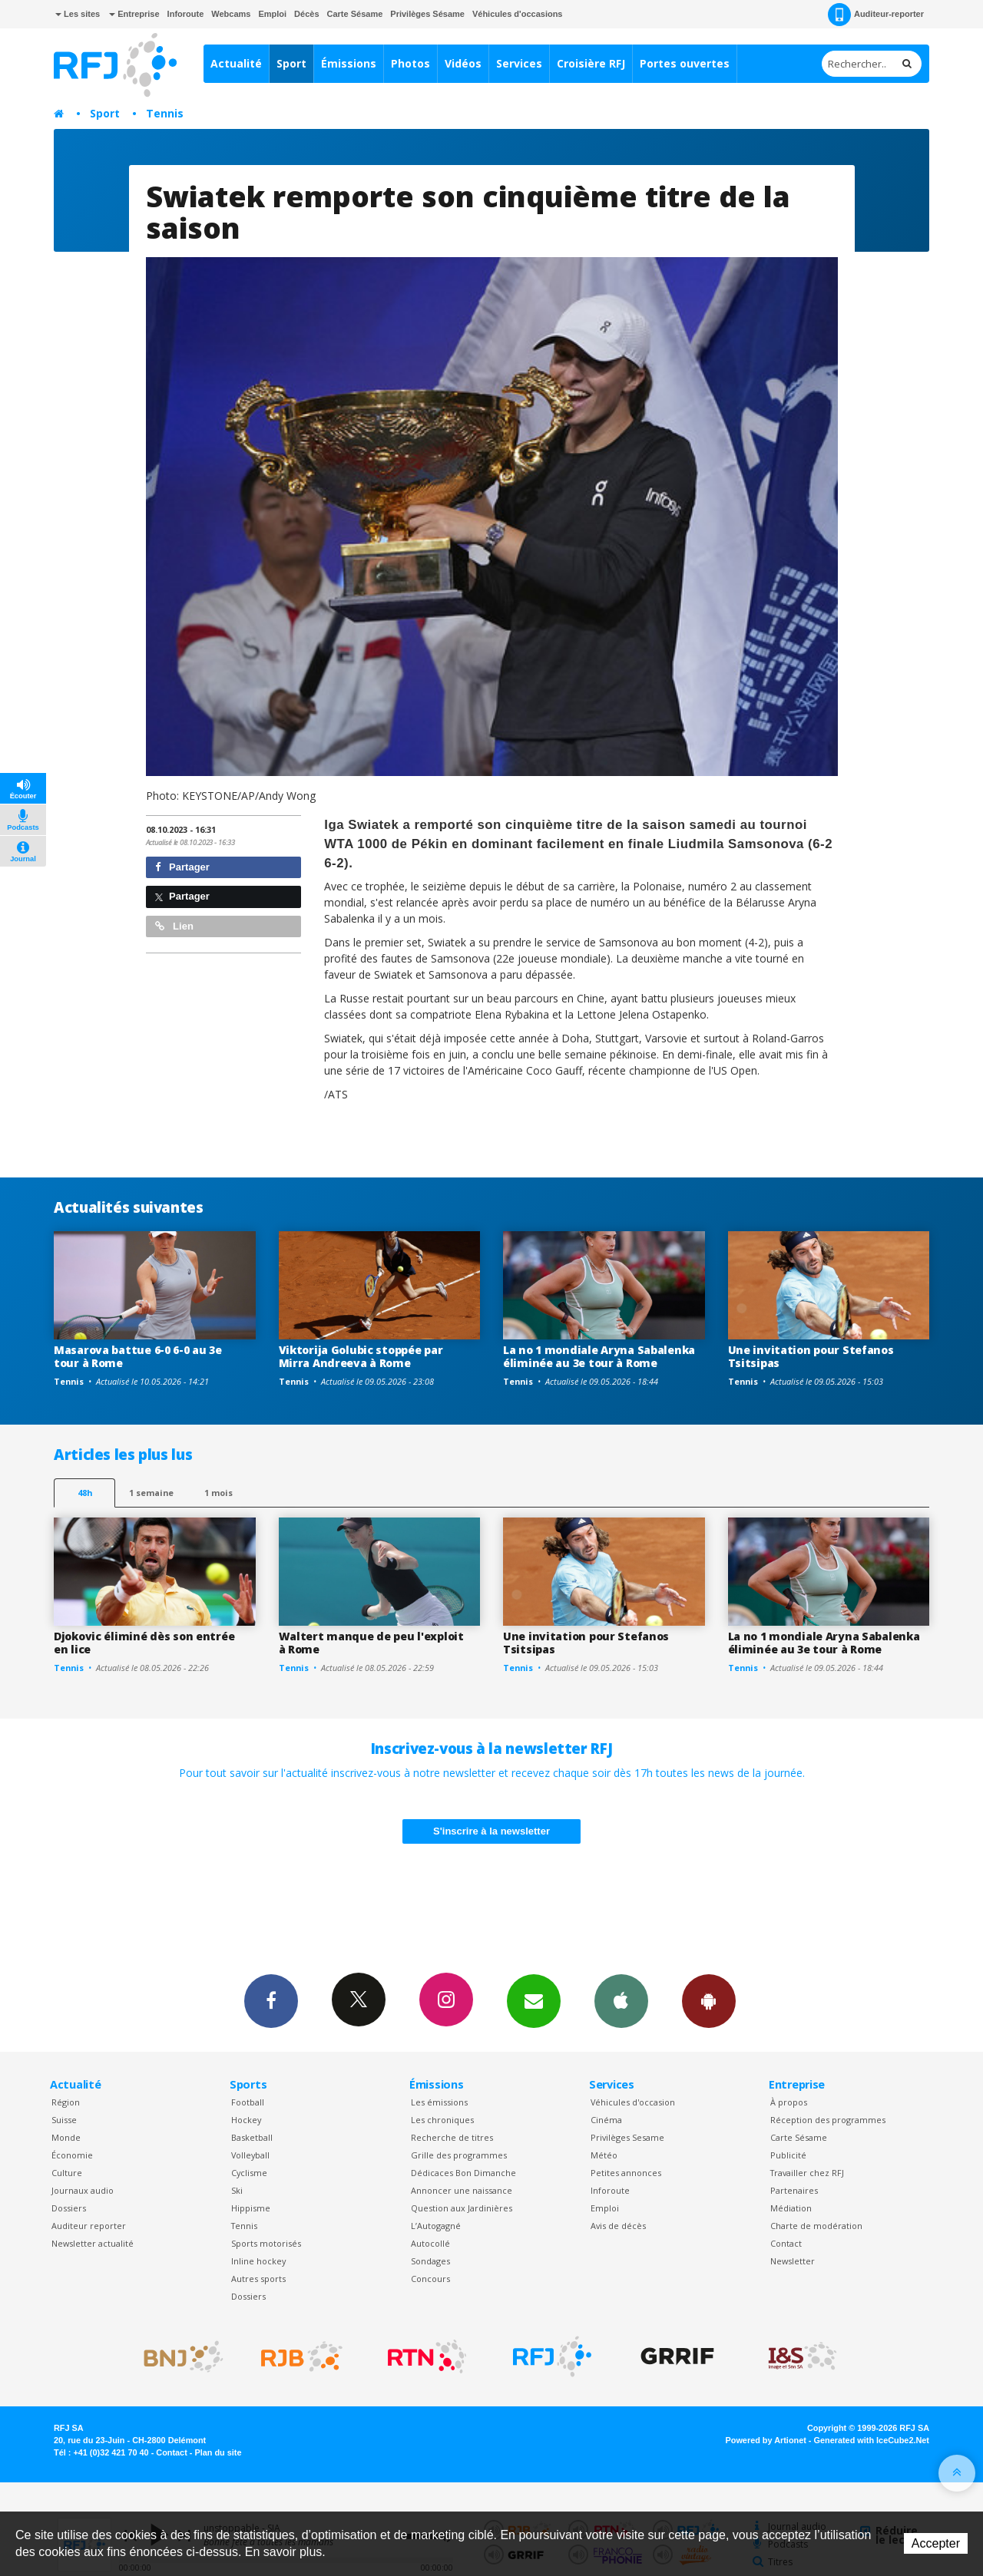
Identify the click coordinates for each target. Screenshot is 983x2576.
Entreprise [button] (134, 13)
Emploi (272, 13)
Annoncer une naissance (461, 2190)
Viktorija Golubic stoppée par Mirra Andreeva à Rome (361, 1356)
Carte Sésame (355, 13)
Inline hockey (258, 2261)
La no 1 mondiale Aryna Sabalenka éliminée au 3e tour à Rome (599, 1356)
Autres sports (258, 2279)
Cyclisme (249, 2173)
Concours (430, 2279)
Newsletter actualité (92, 2243)
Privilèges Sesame (627, 2137)
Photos (410, 63)
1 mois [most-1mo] (218, 1492)
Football (247, 2102)
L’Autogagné (436, 2226)
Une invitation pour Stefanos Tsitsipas (811, 1356)
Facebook (271, 2000)
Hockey (246, 2120)
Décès (306, 13)
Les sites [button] (77, 13)
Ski (237, 2190)
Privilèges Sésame (427, 13)
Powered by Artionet (766, 2440)
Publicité (788, 2155)
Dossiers (68, 2208)
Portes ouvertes (685, 63)
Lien (174, 926)
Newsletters (534, 2000)
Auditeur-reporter (876, 14)
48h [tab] (85, 1492)
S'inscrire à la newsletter (491, 1831)
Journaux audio (82, 2190)
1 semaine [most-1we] (151, 1492)
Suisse (64, 2120)
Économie (72, 2155)
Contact (786, 2243)
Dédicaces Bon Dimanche (463, 2173)
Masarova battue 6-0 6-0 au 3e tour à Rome (138, 1356)
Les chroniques (442, 2120)
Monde (66, 2137)
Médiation (791, 2208)
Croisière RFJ (591, 63)
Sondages (430, 2261)
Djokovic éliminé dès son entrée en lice (144, 1642)
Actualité (236, 63)
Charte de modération (816, 2226)
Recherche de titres (452, 2137)
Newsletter (792, 2261)
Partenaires (794, 2190)
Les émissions (439, 2102)
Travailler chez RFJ (807, 2173)
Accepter (936, 2543)
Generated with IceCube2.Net (871, 2440)
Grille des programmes (459, 2155)
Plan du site (217, 2452)
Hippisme (250, 2208)
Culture (66, 2173)
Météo (604, 2155)
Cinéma (606, 2120)
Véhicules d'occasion (633, 2102)
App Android (709, 2000)
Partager (182, 867)
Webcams (230, 13)
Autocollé (430, 2243)
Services (519, 63)
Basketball (252, 2137)
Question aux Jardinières (461, 2208)
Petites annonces (626, 2173)
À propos (788, 2102)
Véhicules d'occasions (517, 13)
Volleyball (250, 2155)
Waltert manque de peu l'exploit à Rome (371, 1642)
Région (65, 2102)
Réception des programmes (827, 2120)
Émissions (348, 63)
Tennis (165, 113)
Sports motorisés (266, 2243)
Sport (291, 63)
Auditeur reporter (88, 2226)
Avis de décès (618, 2226)
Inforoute (185, 13)
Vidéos (463, 63)
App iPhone (621, 2000)
